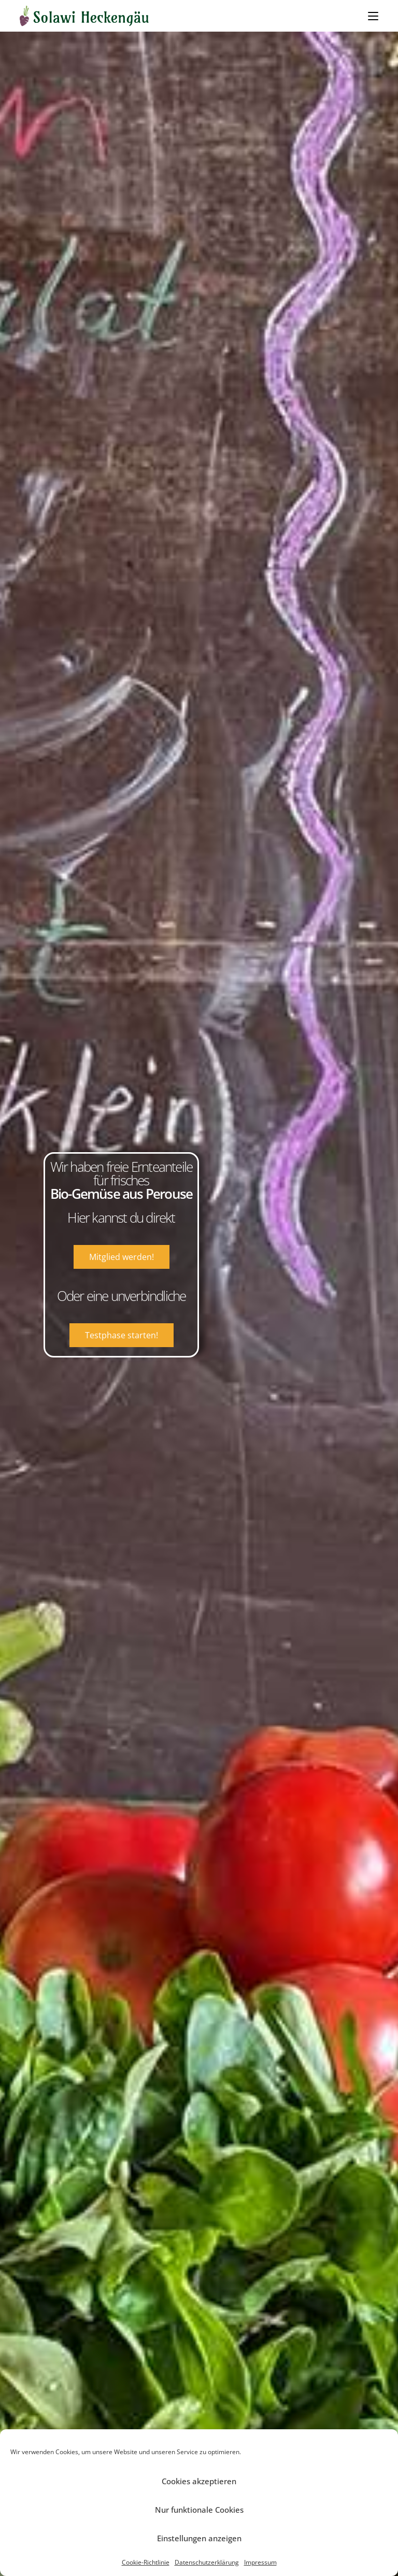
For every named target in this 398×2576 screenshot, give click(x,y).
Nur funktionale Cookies (199, 2509)
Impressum (260, 2562)
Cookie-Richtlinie (145, 2562)
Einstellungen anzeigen (199, 2538)
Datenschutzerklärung (207, 2562)
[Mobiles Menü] (373, 15)
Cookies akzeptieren (199, 2481)
